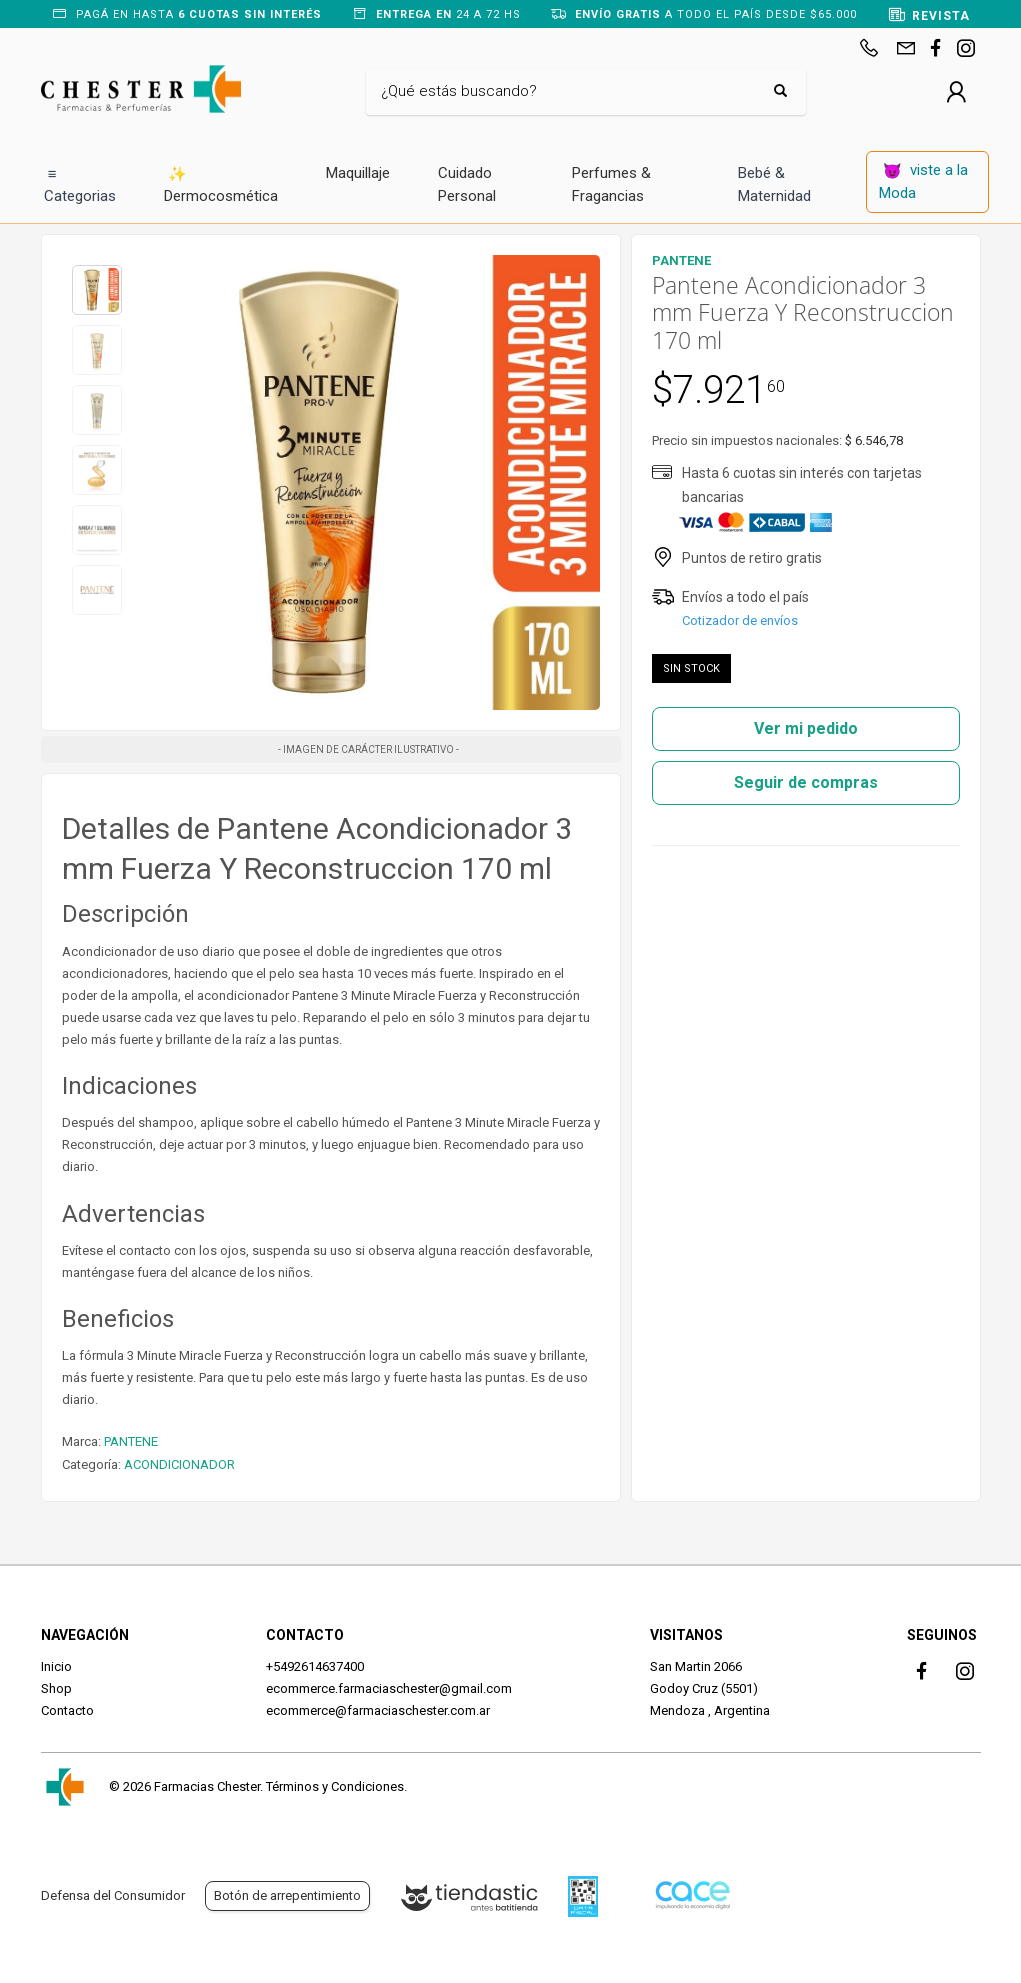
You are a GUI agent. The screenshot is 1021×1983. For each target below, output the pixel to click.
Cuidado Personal (467, 184)
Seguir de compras (806, 782)
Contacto (67, 1710)
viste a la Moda (923, 181)
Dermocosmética (221, 184)
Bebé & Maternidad (774, 184)
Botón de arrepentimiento (287, 1895)
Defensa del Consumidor (113, 1895)
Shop (56, 1688)
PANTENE (131, 1441)
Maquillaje (358, 173)
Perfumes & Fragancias (611, 184)
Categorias (80, 184)
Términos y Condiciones (335, 1786)
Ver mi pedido (806, 728)
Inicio (56, 1666)
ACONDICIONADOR (179, 1464)
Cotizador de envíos (740, 620)
